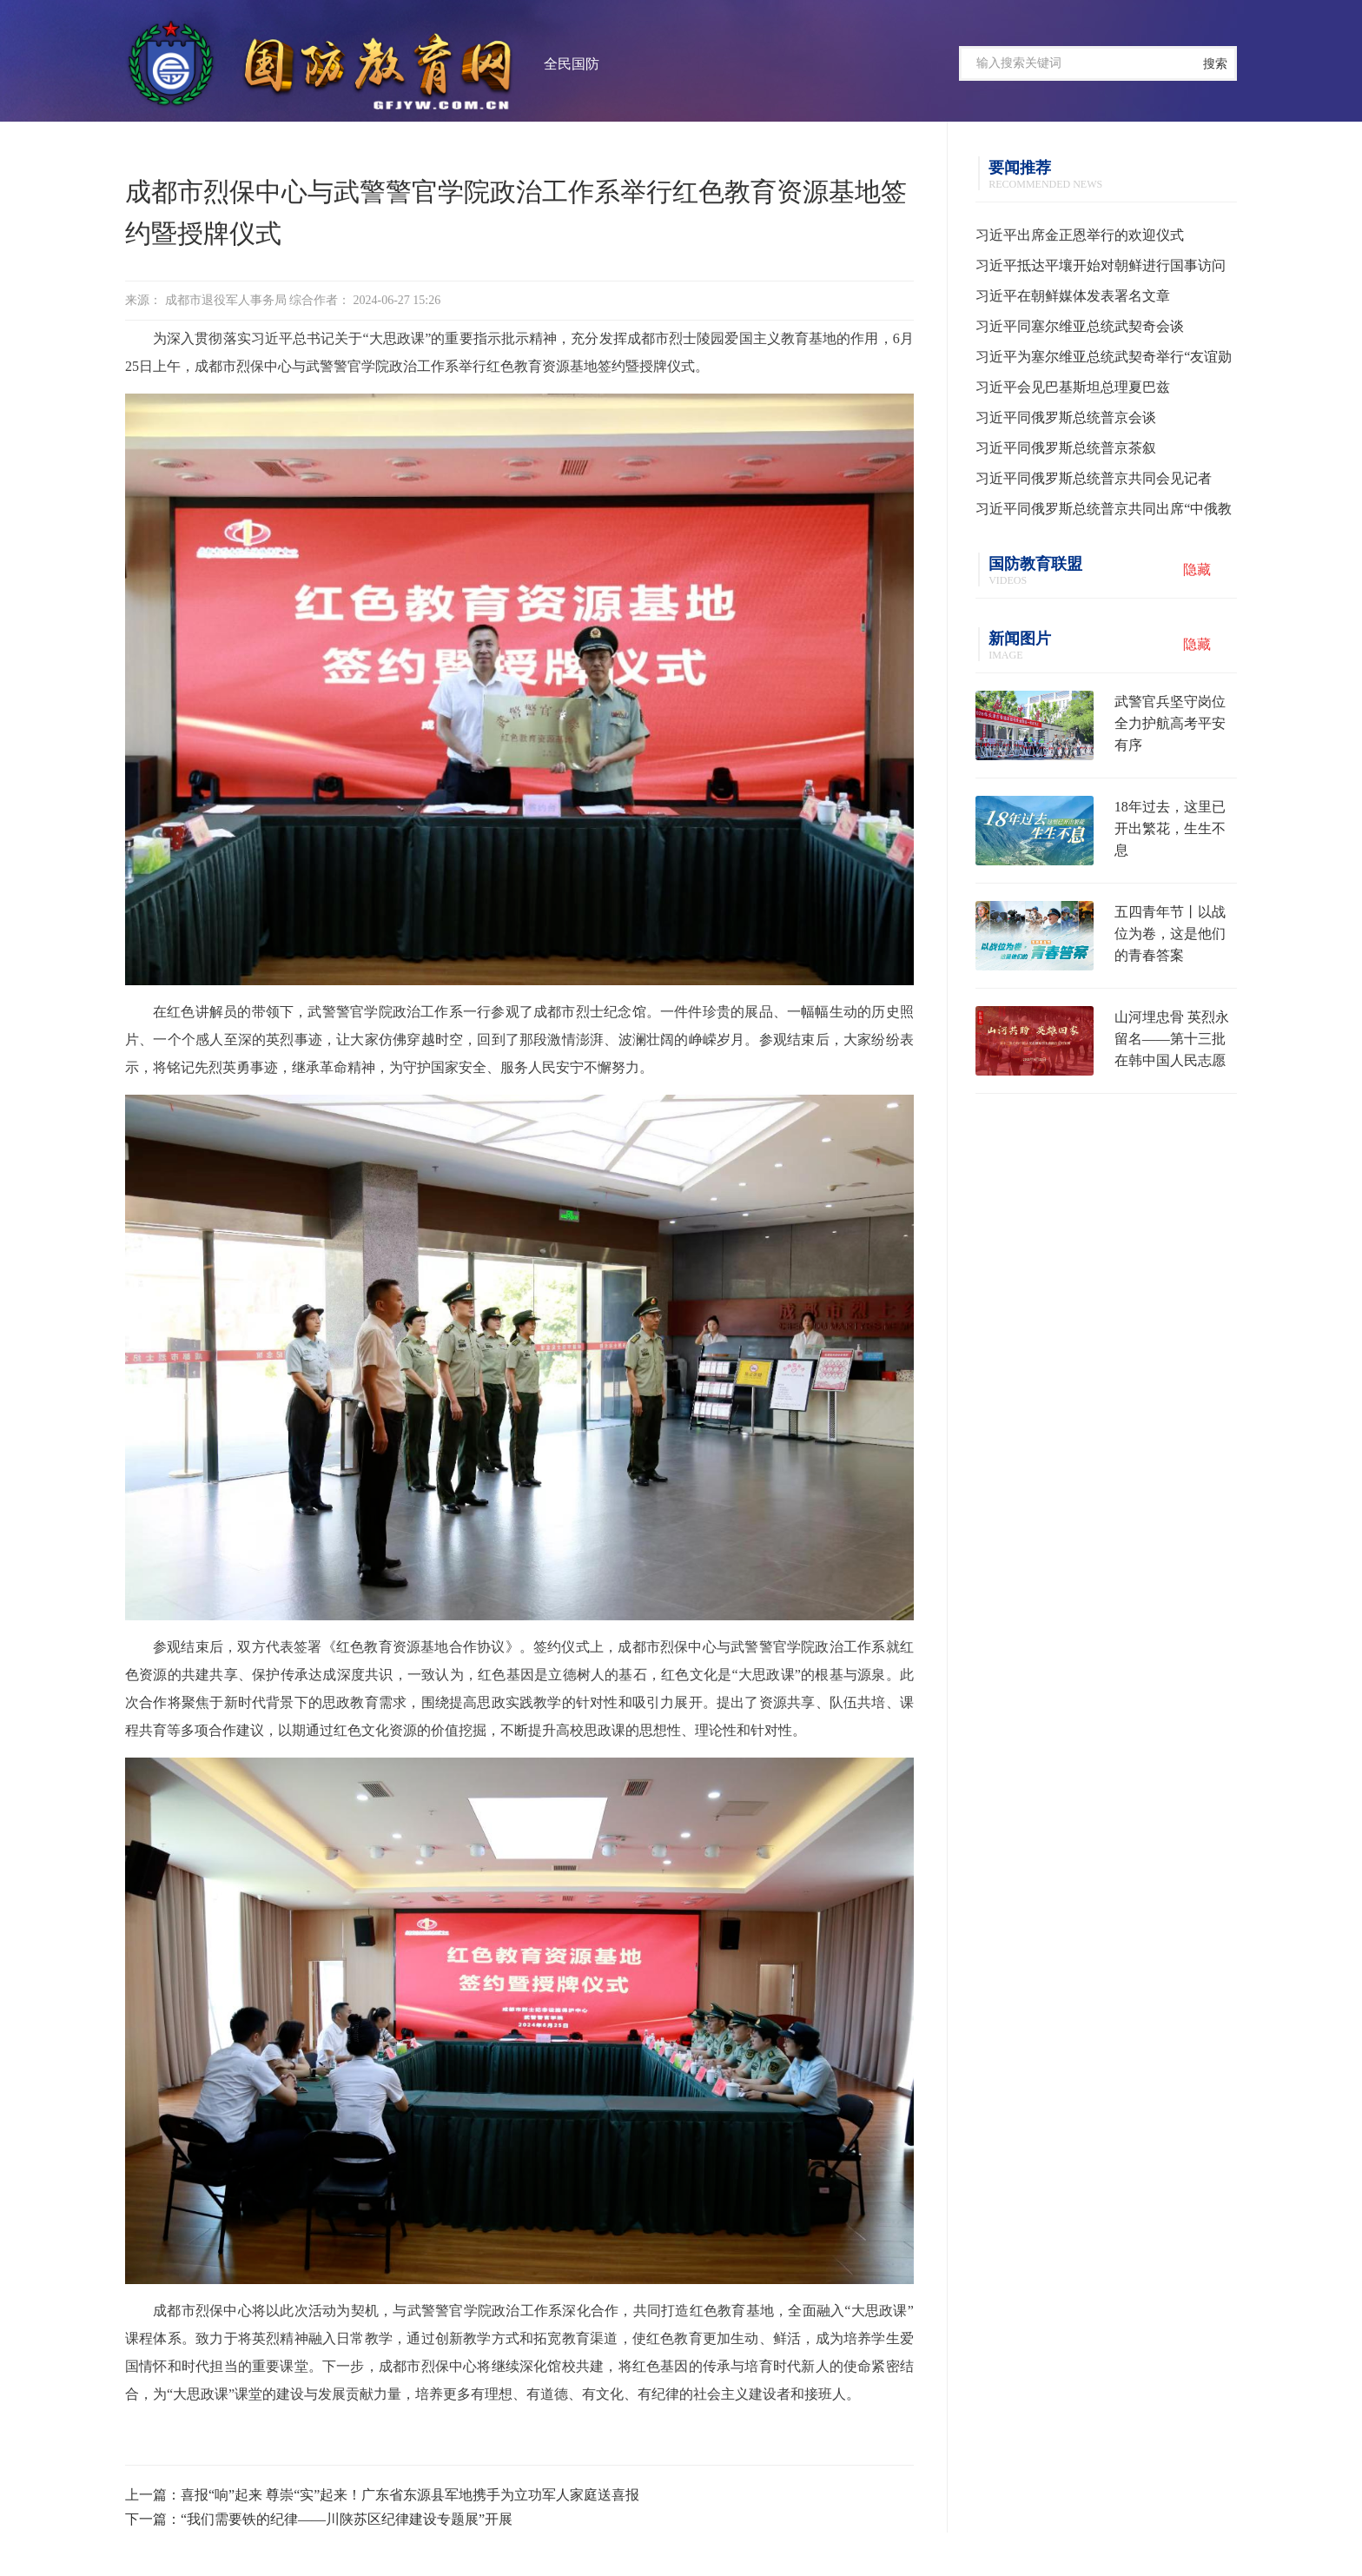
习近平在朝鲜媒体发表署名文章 (1072, 295)
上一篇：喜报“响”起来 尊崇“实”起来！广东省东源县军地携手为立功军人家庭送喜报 (382, 2494)
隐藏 (1197, 569)
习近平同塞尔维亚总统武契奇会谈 (1079, 326)
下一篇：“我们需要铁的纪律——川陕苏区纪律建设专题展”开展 (318, 2519)
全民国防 (571, 63)
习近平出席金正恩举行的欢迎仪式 (1079, 235)
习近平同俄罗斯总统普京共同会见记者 (1093, 478)
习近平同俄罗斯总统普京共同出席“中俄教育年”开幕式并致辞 (1103, 512)
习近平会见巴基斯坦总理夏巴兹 (1072, 387)
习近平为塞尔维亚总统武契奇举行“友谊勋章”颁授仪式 (1103, 360)
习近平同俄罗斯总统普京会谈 (1065, 417)
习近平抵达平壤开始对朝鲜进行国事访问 (1100, 265)
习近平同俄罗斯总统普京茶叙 (1065, 447)
